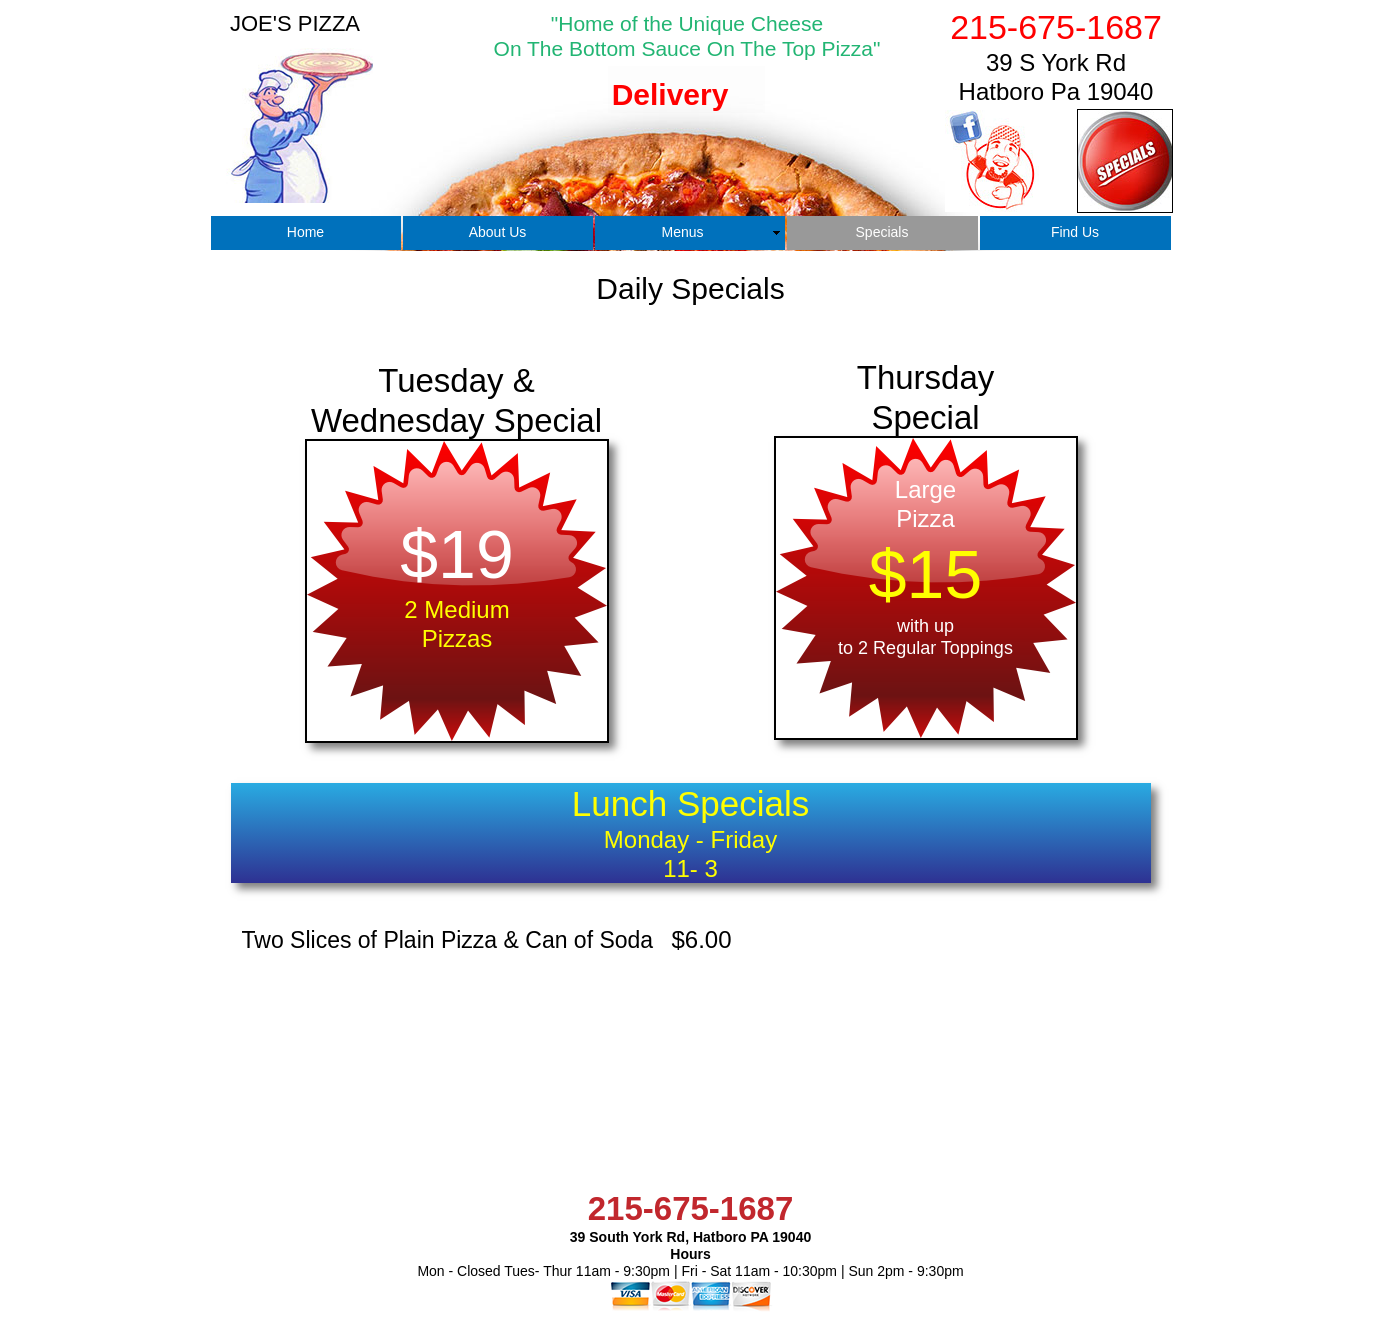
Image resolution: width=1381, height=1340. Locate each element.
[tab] (673, 122)
